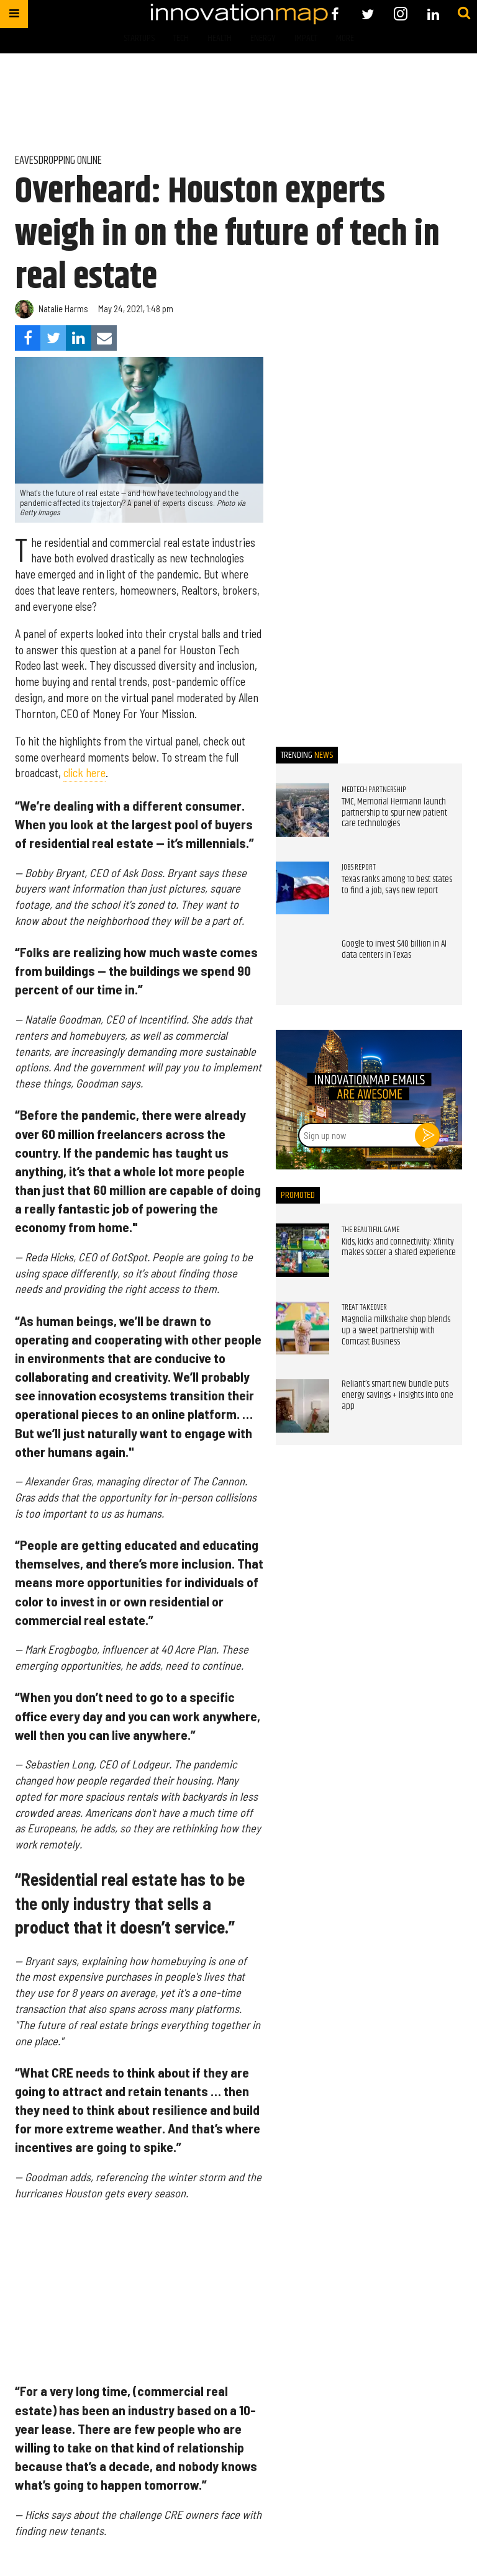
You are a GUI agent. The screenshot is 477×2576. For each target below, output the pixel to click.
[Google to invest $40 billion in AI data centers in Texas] (302, 966)
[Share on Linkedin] (78, 338)
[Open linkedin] (433, 14)
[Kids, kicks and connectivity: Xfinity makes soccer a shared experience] (302, 1250)
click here (84, 773)
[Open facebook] (335, 14)
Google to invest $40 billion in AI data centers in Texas (394, 949)
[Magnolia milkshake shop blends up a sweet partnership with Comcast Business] (302, 1328)
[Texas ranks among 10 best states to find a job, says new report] (302, 888)
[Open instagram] (400, 14)
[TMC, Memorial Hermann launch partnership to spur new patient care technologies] (302, 810)
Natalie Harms (63, 309)
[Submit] (464, 13)
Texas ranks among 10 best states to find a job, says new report (397, 885)
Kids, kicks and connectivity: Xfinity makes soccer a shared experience (399, 1247)
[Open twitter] (368, 14)
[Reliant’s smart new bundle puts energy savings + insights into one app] (302, 1406)
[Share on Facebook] (27, 338)
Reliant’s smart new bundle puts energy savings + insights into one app (397, 1395)
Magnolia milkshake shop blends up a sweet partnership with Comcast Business (396, 1330)
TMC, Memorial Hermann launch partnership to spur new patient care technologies (394, 813)
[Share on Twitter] (53, 338)
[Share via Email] (104, 338)
